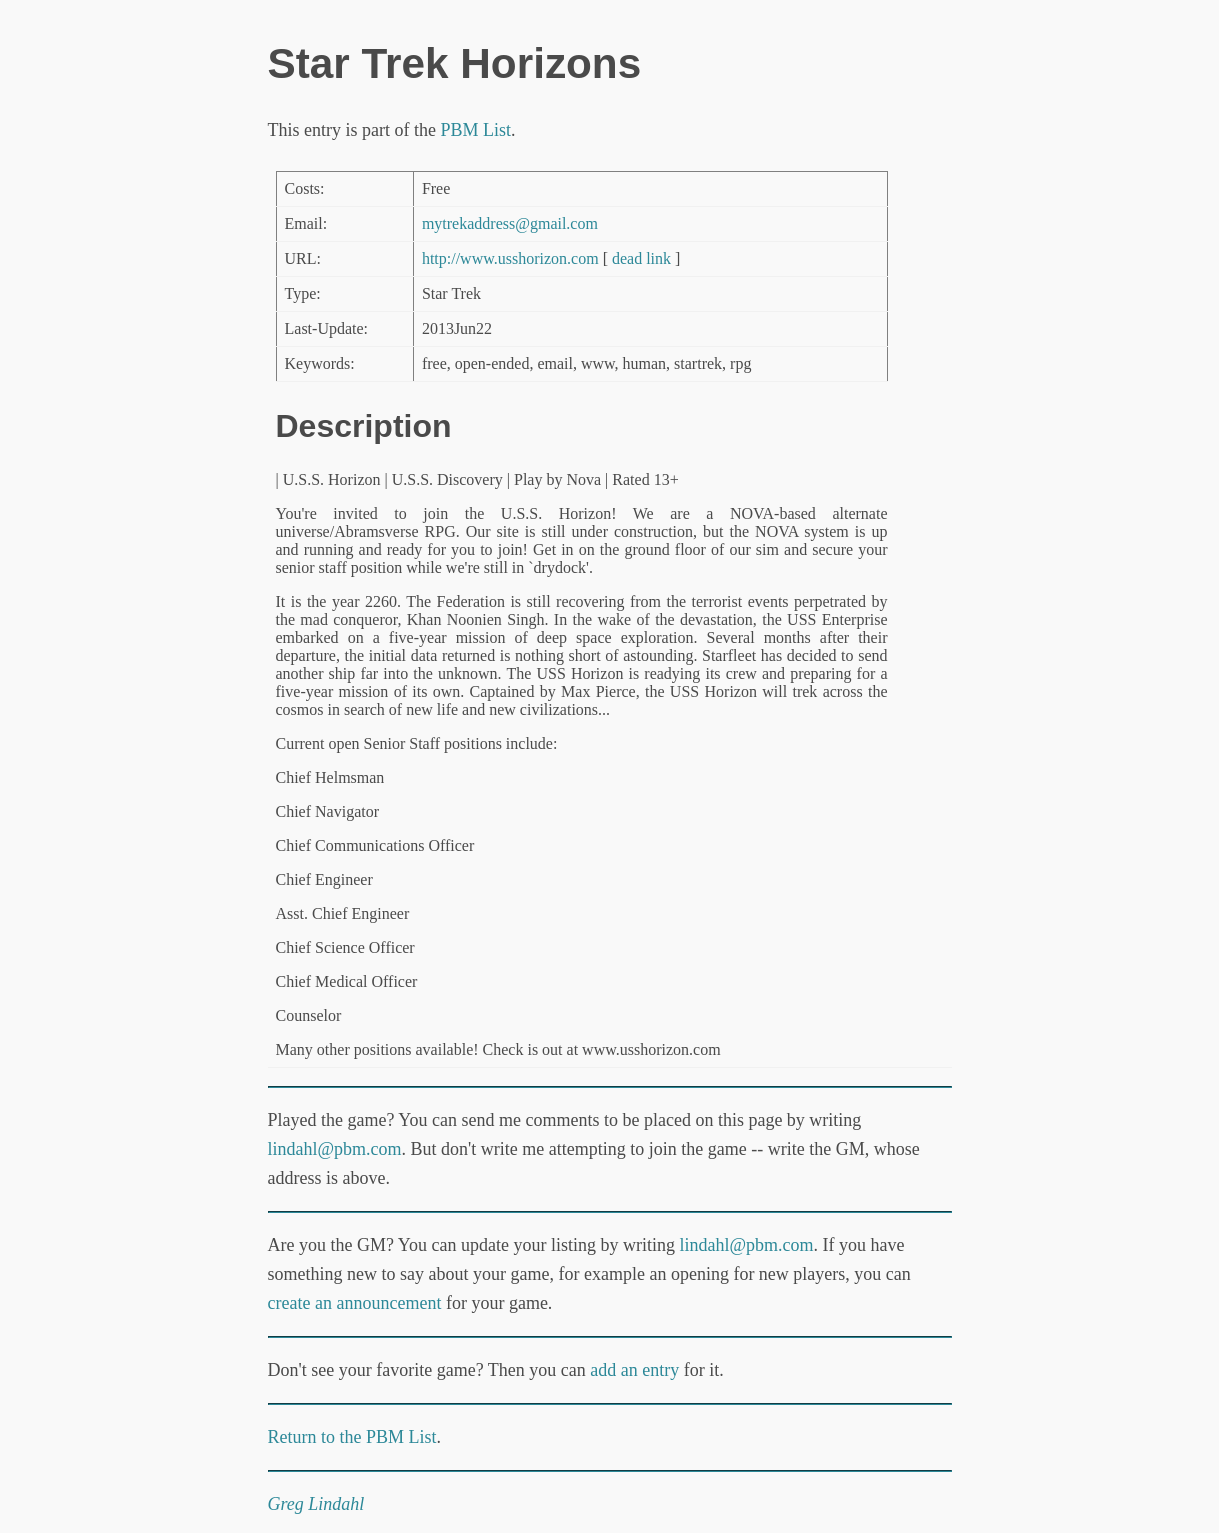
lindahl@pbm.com (335, 1149)
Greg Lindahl (316, 1504)
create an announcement (355, 1303)
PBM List (475, 130)
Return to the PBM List (352, 1437)
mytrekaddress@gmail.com (510, 223)
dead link (641, 258)
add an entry (634, 1370)
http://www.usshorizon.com (510, 258)
